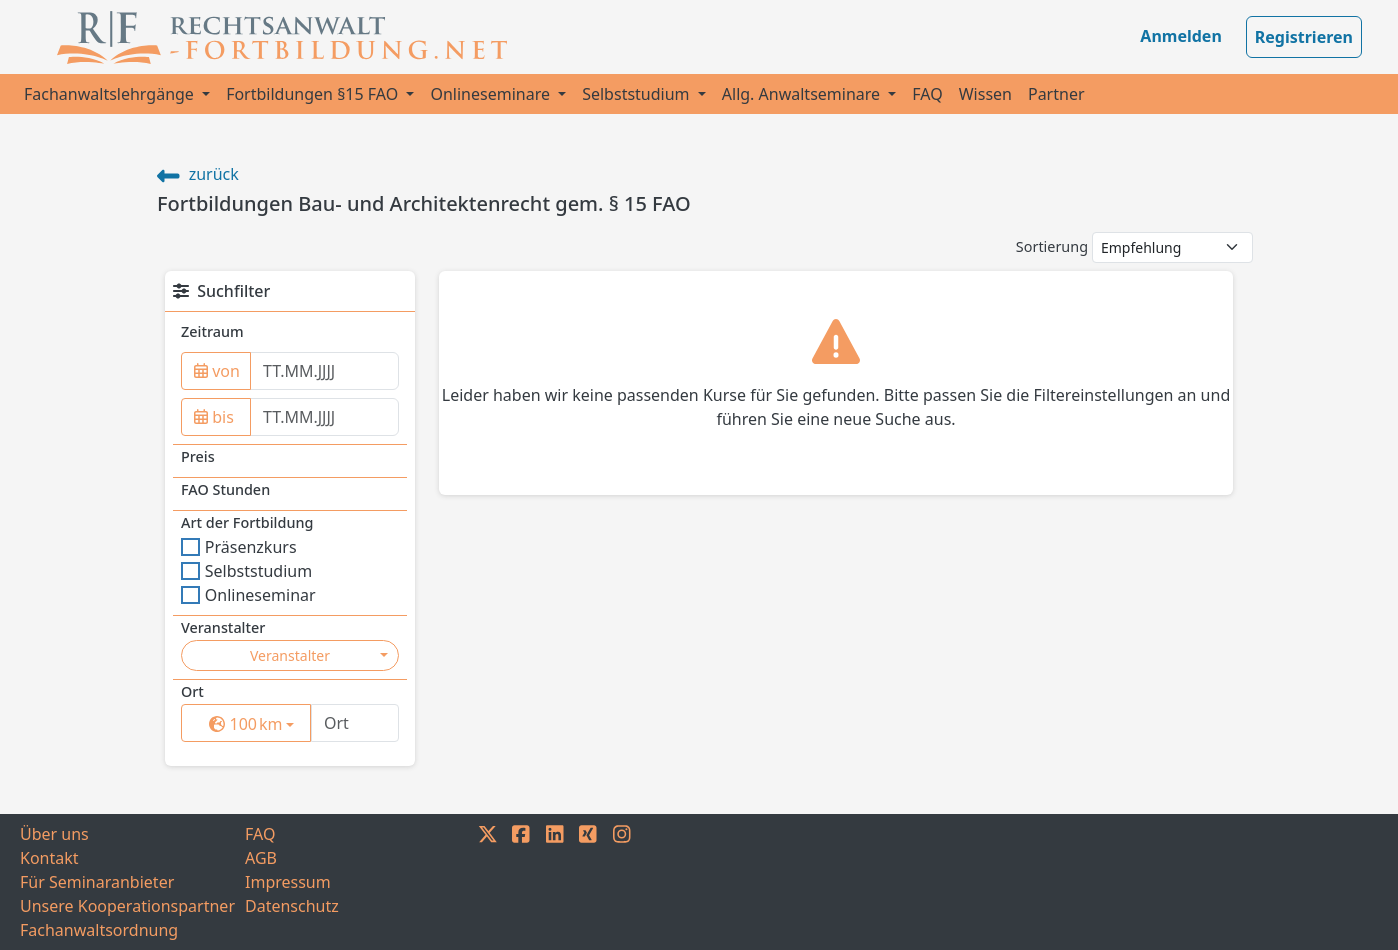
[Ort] (355, 723)
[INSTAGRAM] (622, 882)
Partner (1056, 94)
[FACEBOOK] (521, 882)
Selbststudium (638, 94)
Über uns (54, 834)
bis (214, 417)
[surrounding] (242, 724)
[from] (324, 371)
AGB (261, 858)
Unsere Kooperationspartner (127, 906)
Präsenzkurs (239, 547)
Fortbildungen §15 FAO (314, 94)
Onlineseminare (492, 94)
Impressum (288, 882)
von (217, 371)
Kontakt (49, 858)
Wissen (985, 94)
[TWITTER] (488, 882)
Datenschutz (292, 906)
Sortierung (1052, 246)
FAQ (927, 94)
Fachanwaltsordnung (99, 930)
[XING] (588, 882)
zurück (198, 174)
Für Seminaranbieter (97, 882)
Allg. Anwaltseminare (803, 94)
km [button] (260, 723)
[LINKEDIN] (555, 882)
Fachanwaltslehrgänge (111, 94)
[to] (324, 417)
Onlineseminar (248, 595)
